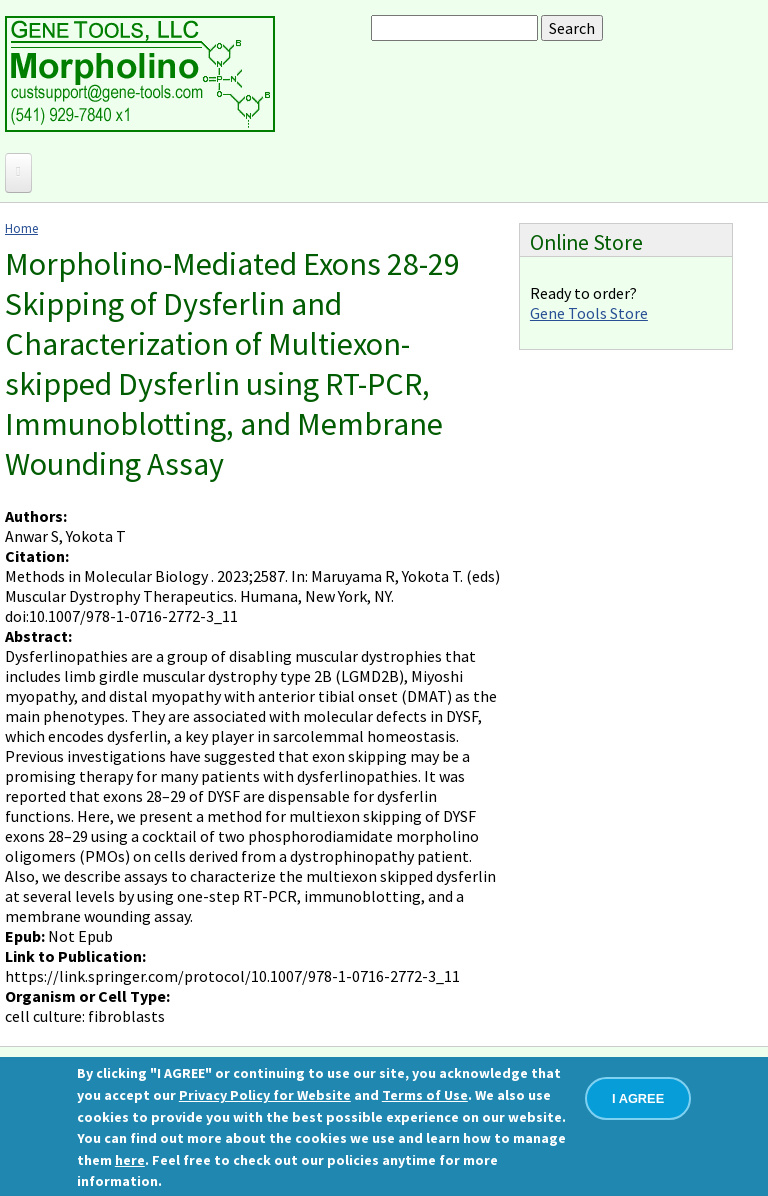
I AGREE (638, 1098)
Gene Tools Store (589, 313)
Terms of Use (425, 1095)
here (130, 1160)
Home (21, 228)
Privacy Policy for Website (265, 1095)
